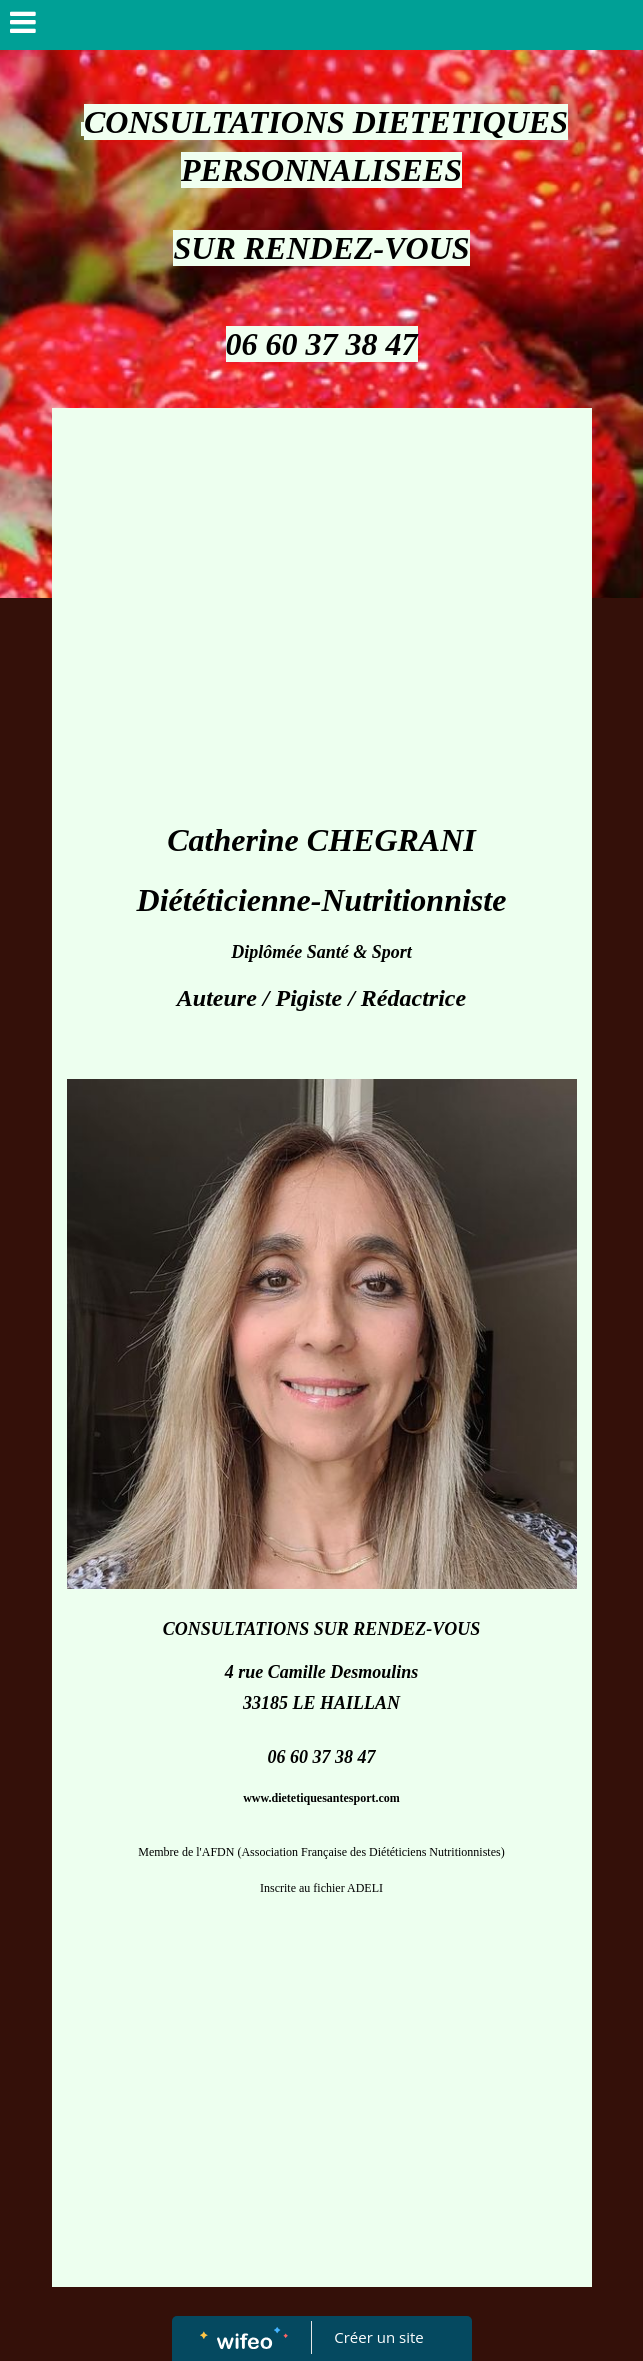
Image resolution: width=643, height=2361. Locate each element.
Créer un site (378, 2337)
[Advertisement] (322, 558)
